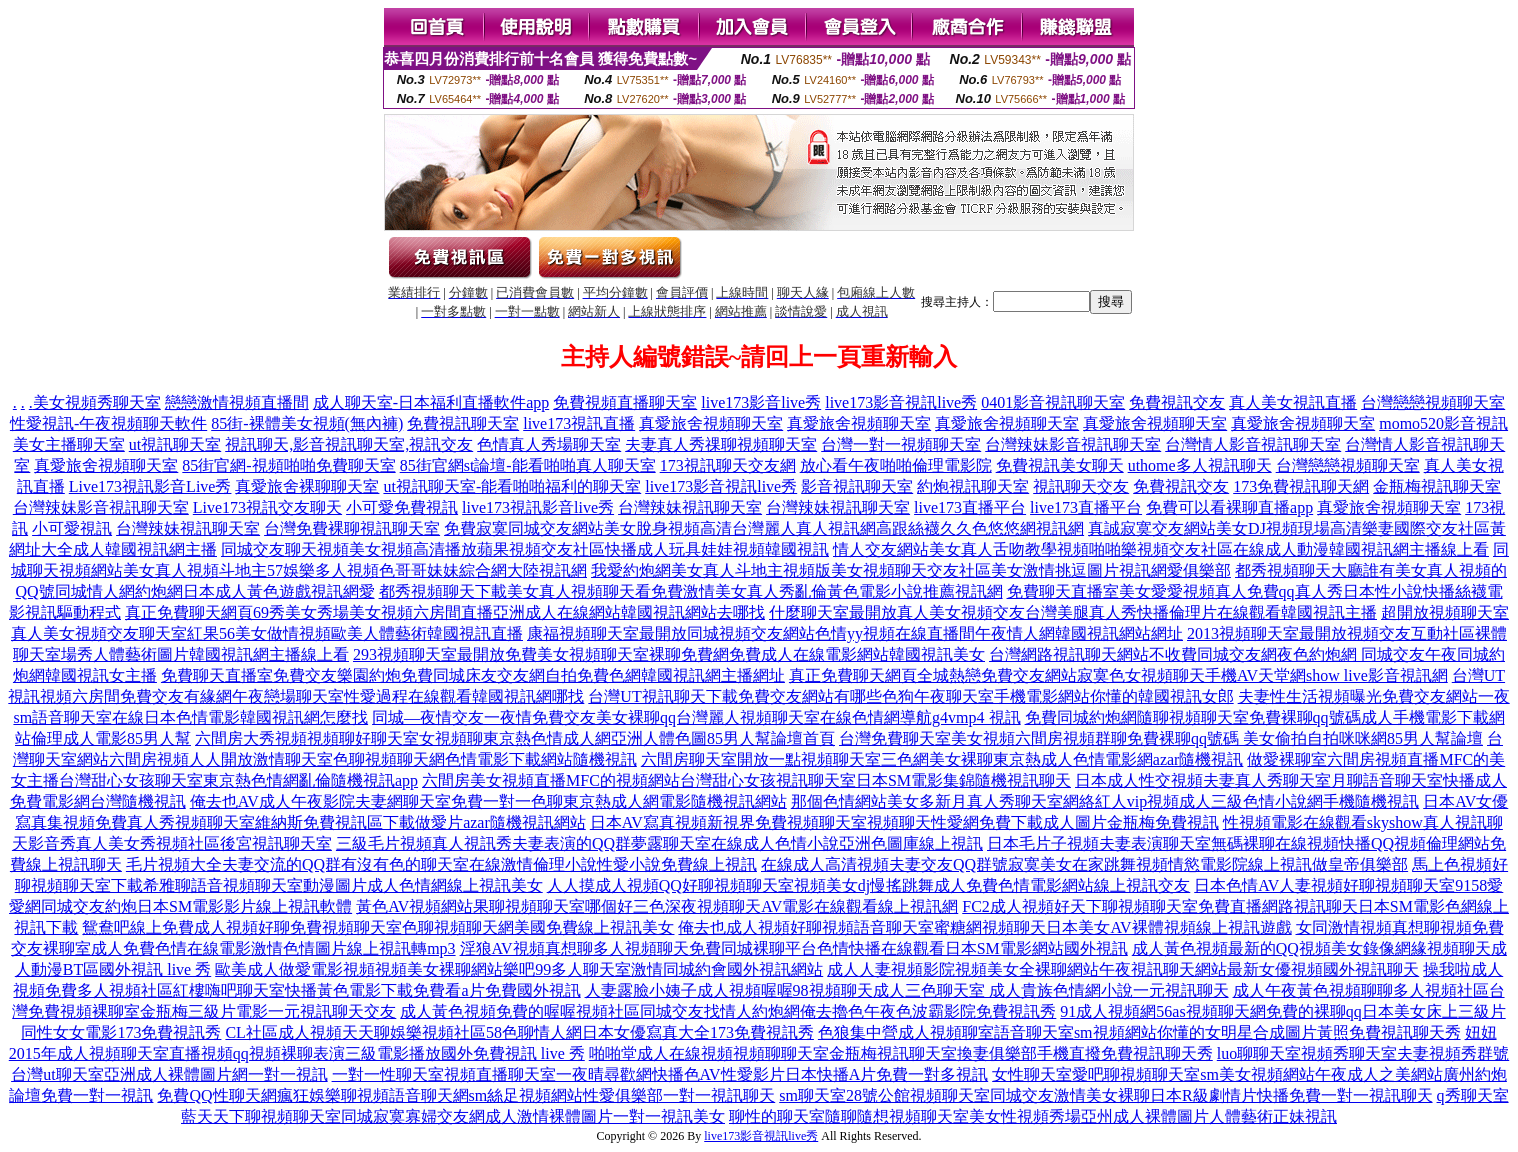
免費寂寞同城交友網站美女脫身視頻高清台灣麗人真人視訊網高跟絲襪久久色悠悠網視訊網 (764, 528)
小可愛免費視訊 (402, 507)
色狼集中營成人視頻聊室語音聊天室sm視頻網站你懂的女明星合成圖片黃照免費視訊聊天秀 (1139, 1032)
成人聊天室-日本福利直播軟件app (431, 402)
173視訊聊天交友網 (728, 465)
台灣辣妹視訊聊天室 (690, 507)
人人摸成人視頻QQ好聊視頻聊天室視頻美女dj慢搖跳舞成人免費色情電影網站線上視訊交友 (869, 885)
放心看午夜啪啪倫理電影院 (896, 465)
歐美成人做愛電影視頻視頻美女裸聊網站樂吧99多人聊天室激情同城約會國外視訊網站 (519, 969)
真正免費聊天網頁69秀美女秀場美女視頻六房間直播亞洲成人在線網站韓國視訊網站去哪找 (445, 612)
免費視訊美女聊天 (1060, 465)
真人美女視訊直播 (1293, 402)
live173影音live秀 (761, 402)
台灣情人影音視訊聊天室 (1253, 444)
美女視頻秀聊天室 (97, 402)
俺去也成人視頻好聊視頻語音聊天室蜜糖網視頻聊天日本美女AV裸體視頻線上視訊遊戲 (984, 927)
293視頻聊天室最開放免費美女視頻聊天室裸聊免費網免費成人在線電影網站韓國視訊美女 (669, 654)
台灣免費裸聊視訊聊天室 (352, 528)
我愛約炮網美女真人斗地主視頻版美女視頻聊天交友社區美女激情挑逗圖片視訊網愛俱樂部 (911, 570)
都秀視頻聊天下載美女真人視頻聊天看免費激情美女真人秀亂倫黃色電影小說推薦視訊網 (691, 591)
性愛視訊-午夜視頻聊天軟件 (108, 423)
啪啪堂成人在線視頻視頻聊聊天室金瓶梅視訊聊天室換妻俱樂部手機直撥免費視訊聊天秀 (901, 1053)
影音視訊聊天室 (857, 486)
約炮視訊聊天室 (973, 486)
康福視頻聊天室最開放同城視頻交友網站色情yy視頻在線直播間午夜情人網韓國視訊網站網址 (855, 633)
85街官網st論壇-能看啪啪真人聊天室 (528, 465)
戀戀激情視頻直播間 (237, 402)
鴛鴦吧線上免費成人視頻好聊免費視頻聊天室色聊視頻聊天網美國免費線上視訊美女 (378, 927)
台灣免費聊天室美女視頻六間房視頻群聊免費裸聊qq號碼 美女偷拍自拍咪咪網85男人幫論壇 (1161, 738)
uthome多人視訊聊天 (1200, 465)
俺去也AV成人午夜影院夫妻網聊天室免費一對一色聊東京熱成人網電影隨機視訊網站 (488, 801)
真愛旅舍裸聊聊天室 (307, 486)
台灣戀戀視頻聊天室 (1433, 402)
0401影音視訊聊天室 (1053, 402)
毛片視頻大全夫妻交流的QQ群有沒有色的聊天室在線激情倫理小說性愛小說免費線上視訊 (441, 864)
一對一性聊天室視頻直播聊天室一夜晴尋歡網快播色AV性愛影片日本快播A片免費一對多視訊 (660, 1074)
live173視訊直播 (579, 423)
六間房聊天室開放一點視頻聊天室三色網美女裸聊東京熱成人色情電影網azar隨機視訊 (942, 759)
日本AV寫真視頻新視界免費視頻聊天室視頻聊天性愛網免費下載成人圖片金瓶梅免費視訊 (904, 822)
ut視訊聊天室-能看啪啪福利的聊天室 (512, 486)
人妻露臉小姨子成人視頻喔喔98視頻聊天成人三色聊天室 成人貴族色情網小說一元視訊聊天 (907, 990)
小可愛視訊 (72, 528)
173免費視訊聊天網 (1301, 486)
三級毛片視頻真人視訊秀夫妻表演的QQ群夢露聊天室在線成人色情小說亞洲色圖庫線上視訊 (659, 843)
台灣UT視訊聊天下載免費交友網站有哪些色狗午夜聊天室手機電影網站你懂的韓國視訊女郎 (910, 696)
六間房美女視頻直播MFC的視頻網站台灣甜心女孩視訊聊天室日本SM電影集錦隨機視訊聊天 (746, 780)
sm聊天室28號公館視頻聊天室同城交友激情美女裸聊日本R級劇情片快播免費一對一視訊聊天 (1105, 1095)
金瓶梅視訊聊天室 (1437, 486)
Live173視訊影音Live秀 (150, 486)
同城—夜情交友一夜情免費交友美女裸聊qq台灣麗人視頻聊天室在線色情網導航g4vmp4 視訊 (696, 717)
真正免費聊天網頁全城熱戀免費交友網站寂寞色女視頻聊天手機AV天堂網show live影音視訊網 (1118, 675)
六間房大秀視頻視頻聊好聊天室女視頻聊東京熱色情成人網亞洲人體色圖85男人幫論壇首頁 (515, 738)
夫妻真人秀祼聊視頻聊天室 (721, 444)
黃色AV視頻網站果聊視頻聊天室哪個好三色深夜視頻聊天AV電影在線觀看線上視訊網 (657, 906)
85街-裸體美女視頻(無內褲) (307, 423)
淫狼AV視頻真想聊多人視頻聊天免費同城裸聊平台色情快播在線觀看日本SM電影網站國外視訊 (794, 948)
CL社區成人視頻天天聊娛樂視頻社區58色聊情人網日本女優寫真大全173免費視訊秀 (519, 1032)
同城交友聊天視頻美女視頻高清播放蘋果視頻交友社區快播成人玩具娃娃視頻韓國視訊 (525, 549)
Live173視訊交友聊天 (267, 507)
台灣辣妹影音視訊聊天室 (1073, 444)
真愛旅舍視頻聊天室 (711, 423)
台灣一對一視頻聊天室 (901, 444)
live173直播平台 (970, 507)
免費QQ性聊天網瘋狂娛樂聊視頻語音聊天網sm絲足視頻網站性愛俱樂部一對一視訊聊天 (466, 1095)
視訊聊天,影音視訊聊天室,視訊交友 (349, 444)
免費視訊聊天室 (463, 423)
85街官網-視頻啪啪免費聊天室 (288, 465)
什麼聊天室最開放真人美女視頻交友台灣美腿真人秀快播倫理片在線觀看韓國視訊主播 (1073, 612)
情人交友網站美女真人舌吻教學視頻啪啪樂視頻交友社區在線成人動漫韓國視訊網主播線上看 (1161, 549)
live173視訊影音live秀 (538, 507)
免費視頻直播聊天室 (625, 402)
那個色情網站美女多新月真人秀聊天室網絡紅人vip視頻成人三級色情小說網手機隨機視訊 (1105, 801)
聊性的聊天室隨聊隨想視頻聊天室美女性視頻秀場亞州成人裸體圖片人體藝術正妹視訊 (1033, 1116)
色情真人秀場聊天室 (549, 444)
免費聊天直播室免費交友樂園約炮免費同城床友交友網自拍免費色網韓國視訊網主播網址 (473, 675)
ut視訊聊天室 (175, 444)
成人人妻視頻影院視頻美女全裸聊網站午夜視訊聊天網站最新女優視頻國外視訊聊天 (1123, 969)
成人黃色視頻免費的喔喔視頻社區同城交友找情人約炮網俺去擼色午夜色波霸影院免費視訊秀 (728, 1011)
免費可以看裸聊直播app (1229, 507)
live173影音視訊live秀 (901, 402)
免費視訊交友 (1177, 402)
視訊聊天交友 (1081, 486)
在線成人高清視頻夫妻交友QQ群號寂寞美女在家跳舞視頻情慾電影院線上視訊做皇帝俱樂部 (1084, 864)
